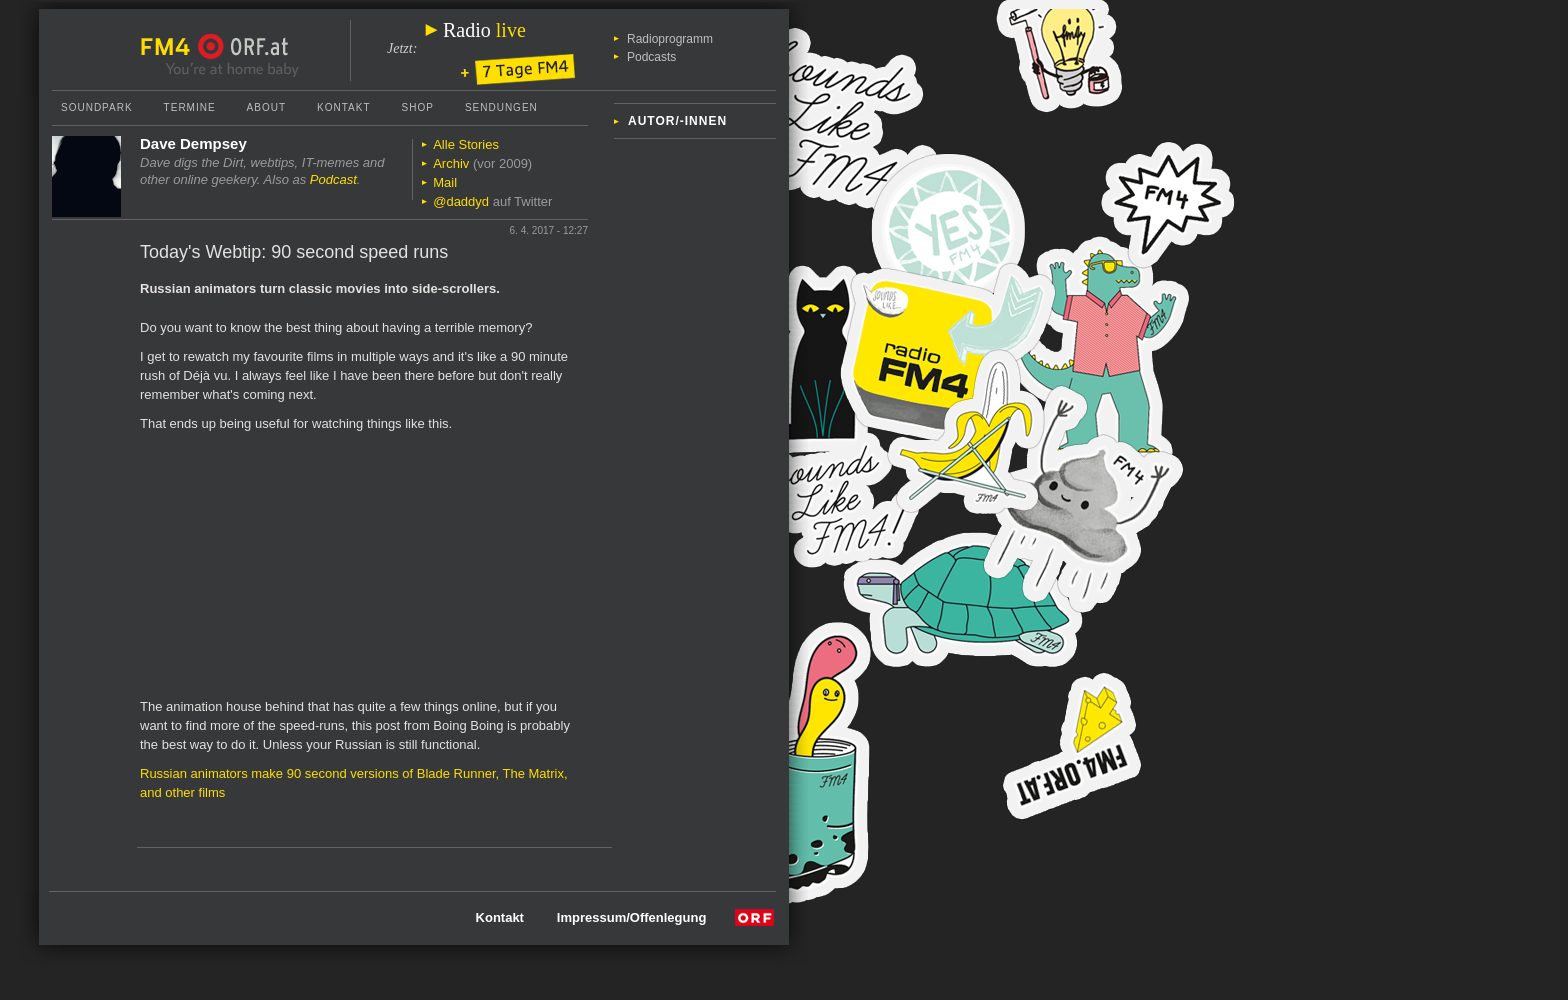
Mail (445, 182)
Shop (418, 107)
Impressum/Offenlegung (632, 917)
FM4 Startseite (171, 47)
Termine (190, 107)
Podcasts (651, 57)
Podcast (333, 179)
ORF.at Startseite (243, 47)
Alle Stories (466, 144)
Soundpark (97, 107)
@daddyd (461, 201)
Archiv (451, 163)
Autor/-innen (677, 121)
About (266, 107)
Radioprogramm (670, 39)
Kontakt (343, 107)
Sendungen (501, 107)
